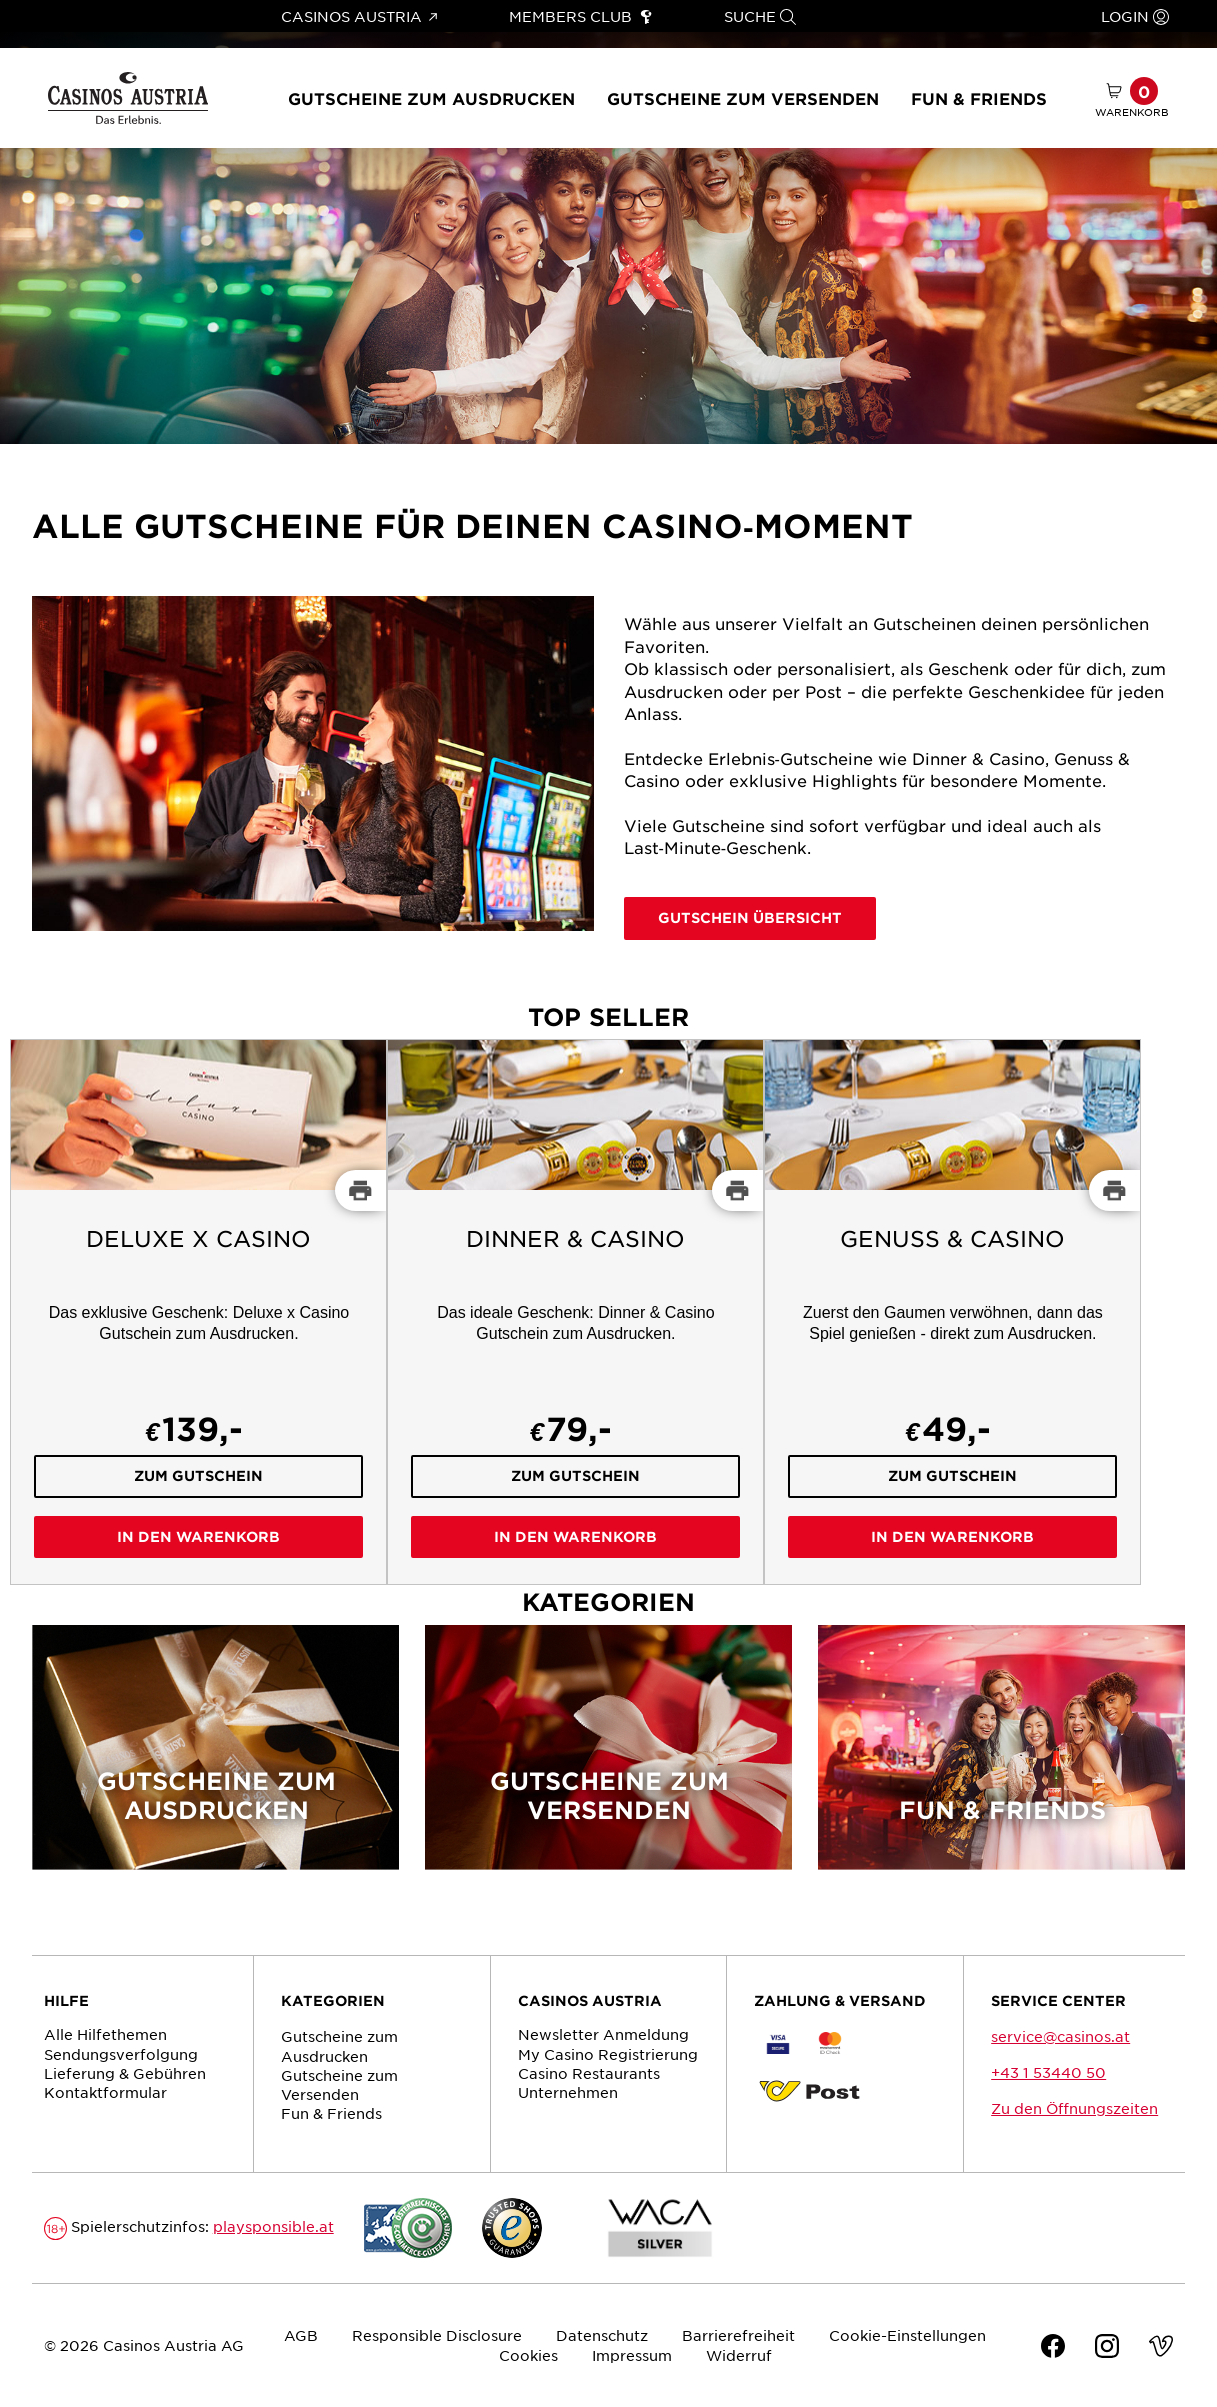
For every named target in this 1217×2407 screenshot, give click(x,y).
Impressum (632, 2355)
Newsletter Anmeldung (603, 2034)
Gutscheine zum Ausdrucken (431, 98)
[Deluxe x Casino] (198, 1312)
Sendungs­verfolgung (121, 2054)
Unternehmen (568, 2092)
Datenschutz (602, 2335)
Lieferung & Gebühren (125, 2073)
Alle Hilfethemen (105, 2034)
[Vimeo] (1161, 2348)
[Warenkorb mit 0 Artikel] (1132, 98)
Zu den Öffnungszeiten (1074, 2108)
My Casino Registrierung (608, 2054)
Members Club (580, 16)
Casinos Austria (359, 16)
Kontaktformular (105, 2092)
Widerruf (739, 2355)
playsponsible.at (273, 2226)
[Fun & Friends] (1001, 1760)
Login (1135, 16)
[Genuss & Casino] (952, 1312)
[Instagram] (1107, 2348)
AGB (301, 2335)
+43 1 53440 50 (1048, 2072)
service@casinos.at (1060, 2036)
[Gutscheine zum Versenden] (608, 1760)
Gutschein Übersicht (750, 917)
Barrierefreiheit (738, 2335)
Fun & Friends (979, 98)
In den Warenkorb (198, 1536)
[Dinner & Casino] (575, 1312)
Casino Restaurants (589, 2073)
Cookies (528, 2355)
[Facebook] (1053, 2348)
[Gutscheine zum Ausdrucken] (215, 1760)
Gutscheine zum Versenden (743, 98)
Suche (760, 16)
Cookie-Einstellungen (907, 2335)
